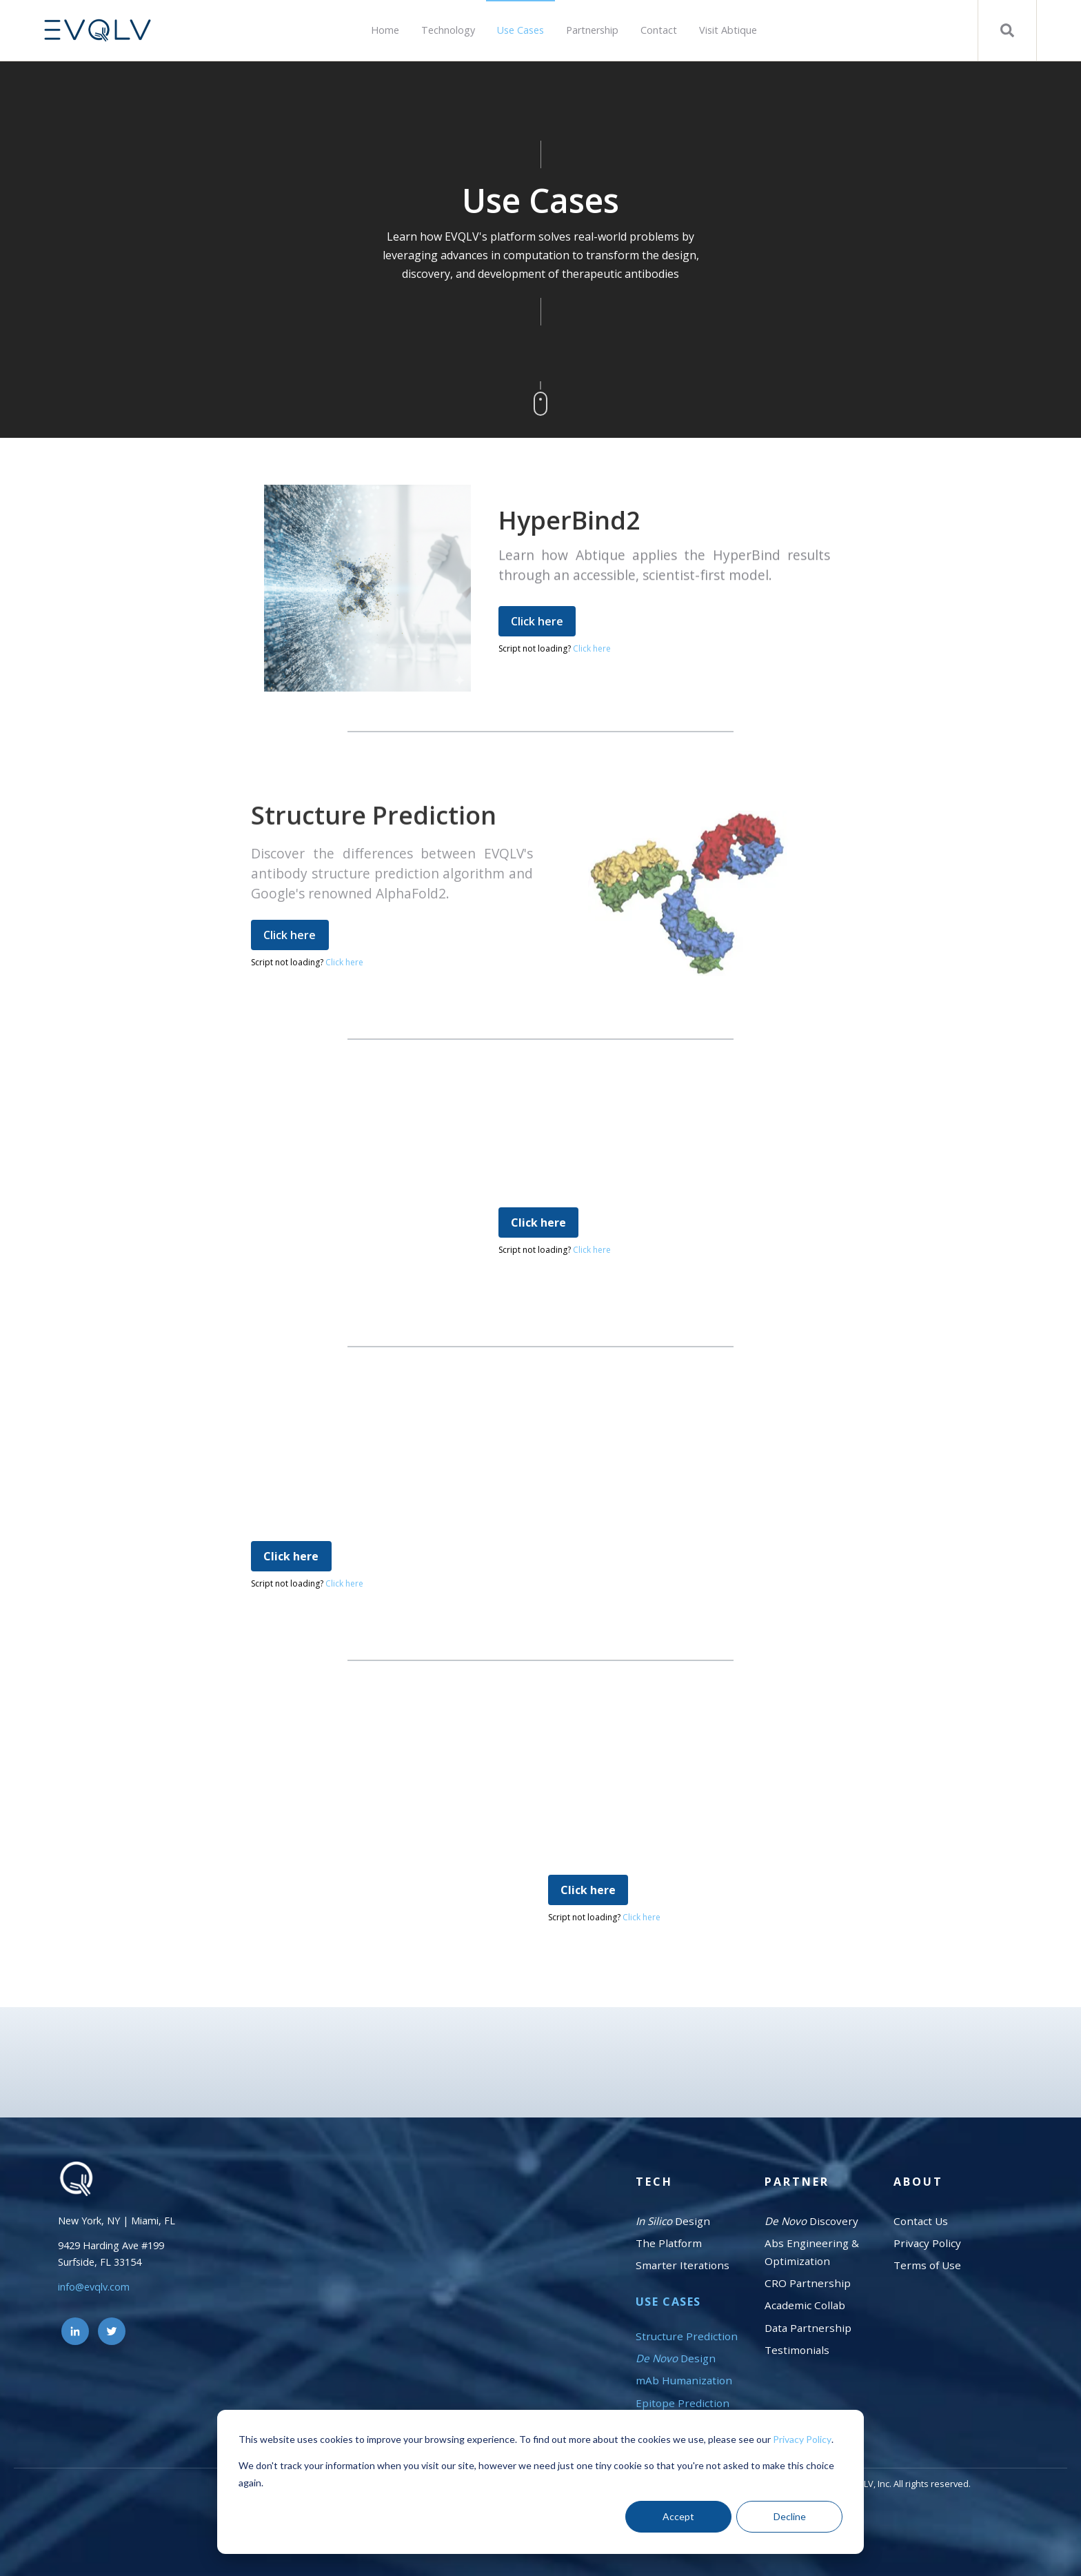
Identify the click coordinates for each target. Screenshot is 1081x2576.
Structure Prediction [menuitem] (687, 2336)
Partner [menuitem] (797, 2181)
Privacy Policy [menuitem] (927, 2243)
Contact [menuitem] (658, 30)
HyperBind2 (569, 524)
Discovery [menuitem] (811, 2221)
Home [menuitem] (385, 30)
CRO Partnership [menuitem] (808, 2283)
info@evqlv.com (94, 2286)
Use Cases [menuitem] (520, 30)
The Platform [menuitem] (669, 2243)
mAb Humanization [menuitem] (684, 2380)
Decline (790, 2516)
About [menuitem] (918, 2181)
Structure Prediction (373, 848)
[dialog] (540, 2482)
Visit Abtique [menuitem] (728, 30)
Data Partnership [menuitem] (808, 2328)
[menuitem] (695, 2302)
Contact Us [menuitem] (920, 2221)
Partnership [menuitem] (592, 30)
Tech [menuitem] (654, 2181)
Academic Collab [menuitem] (805, 2305)
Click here (537, 621)
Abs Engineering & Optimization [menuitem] (812, 2252)
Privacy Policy (802, 2439)
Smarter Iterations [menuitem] (682, 2265)
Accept (678, 2516)
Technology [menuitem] (448, 30)
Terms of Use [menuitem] (927, 2265)
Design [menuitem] (673, 2221)
